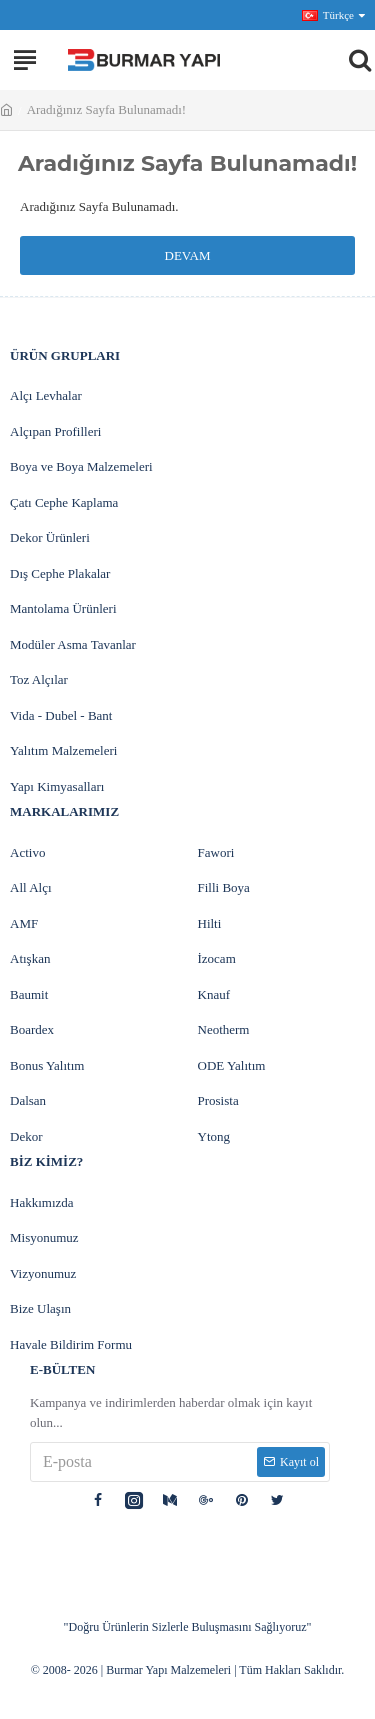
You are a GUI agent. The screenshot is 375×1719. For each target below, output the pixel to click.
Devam (188, 255)
